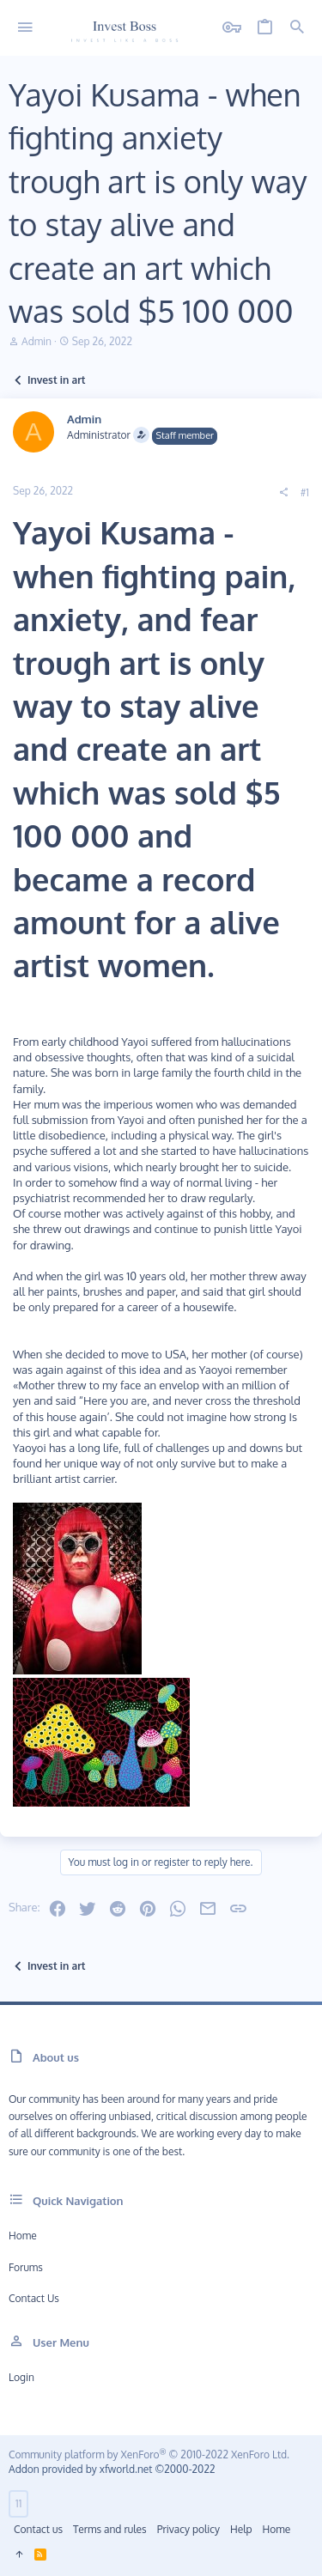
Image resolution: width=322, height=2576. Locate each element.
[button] (25, 28)
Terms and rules (110, 2529)
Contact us (34, 2298)
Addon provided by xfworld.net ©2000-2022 (112, 2469)
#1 (305, 492)
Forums (26, 2267)
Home (23, 2235)
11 (18, 2503)
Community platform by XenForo (149, 2454)
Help (241, 2529)
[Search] (297, 28)
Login (21, 2377)
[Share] (283, 493)
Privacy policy (188, 2529)
